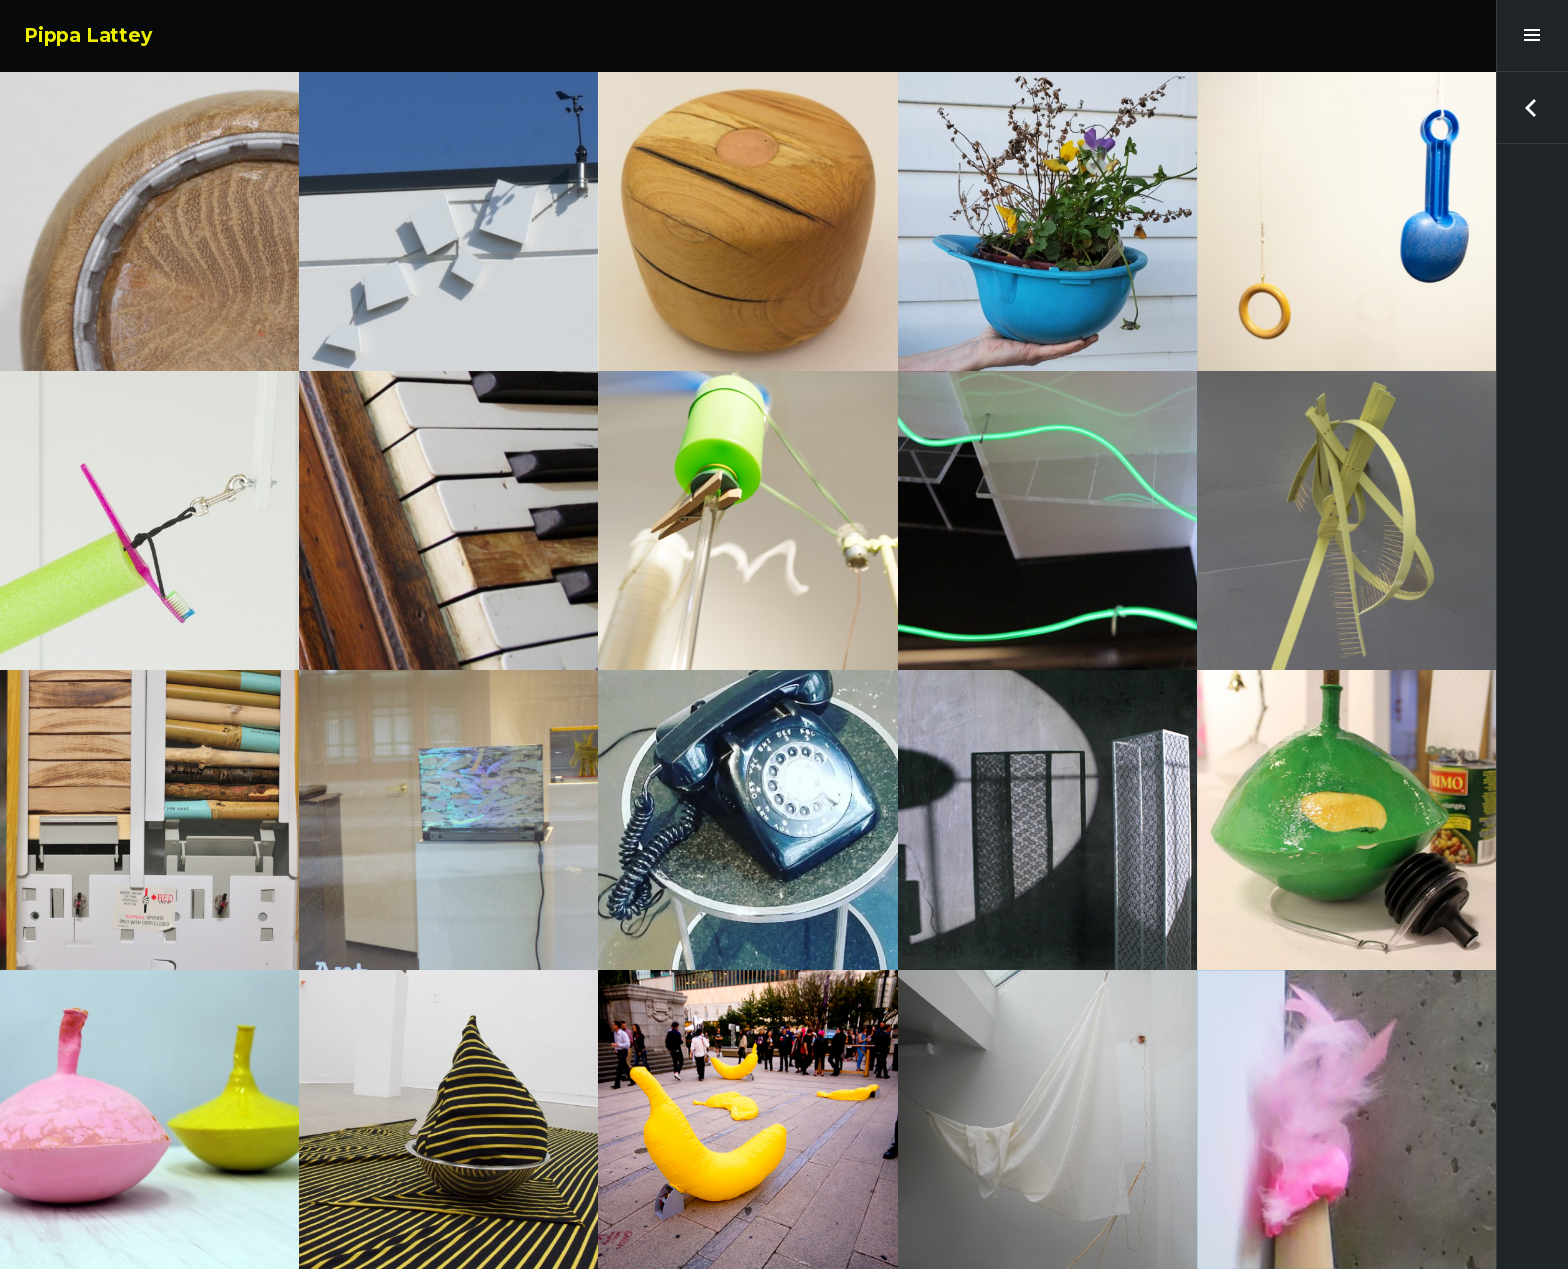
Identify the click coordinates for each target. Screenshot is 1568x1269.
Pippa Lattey (88, 35)
